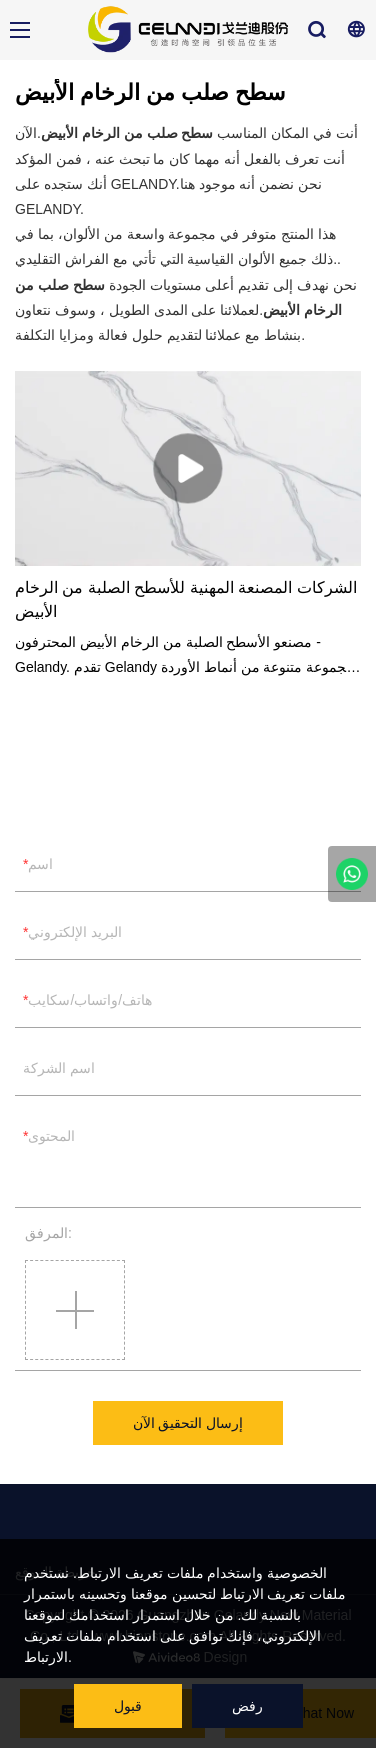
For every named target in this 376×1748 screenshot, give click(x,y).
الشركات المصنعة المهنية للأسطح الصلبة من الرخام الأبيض (186, 599)
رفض (247, 1706)
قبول (128, 1706)
